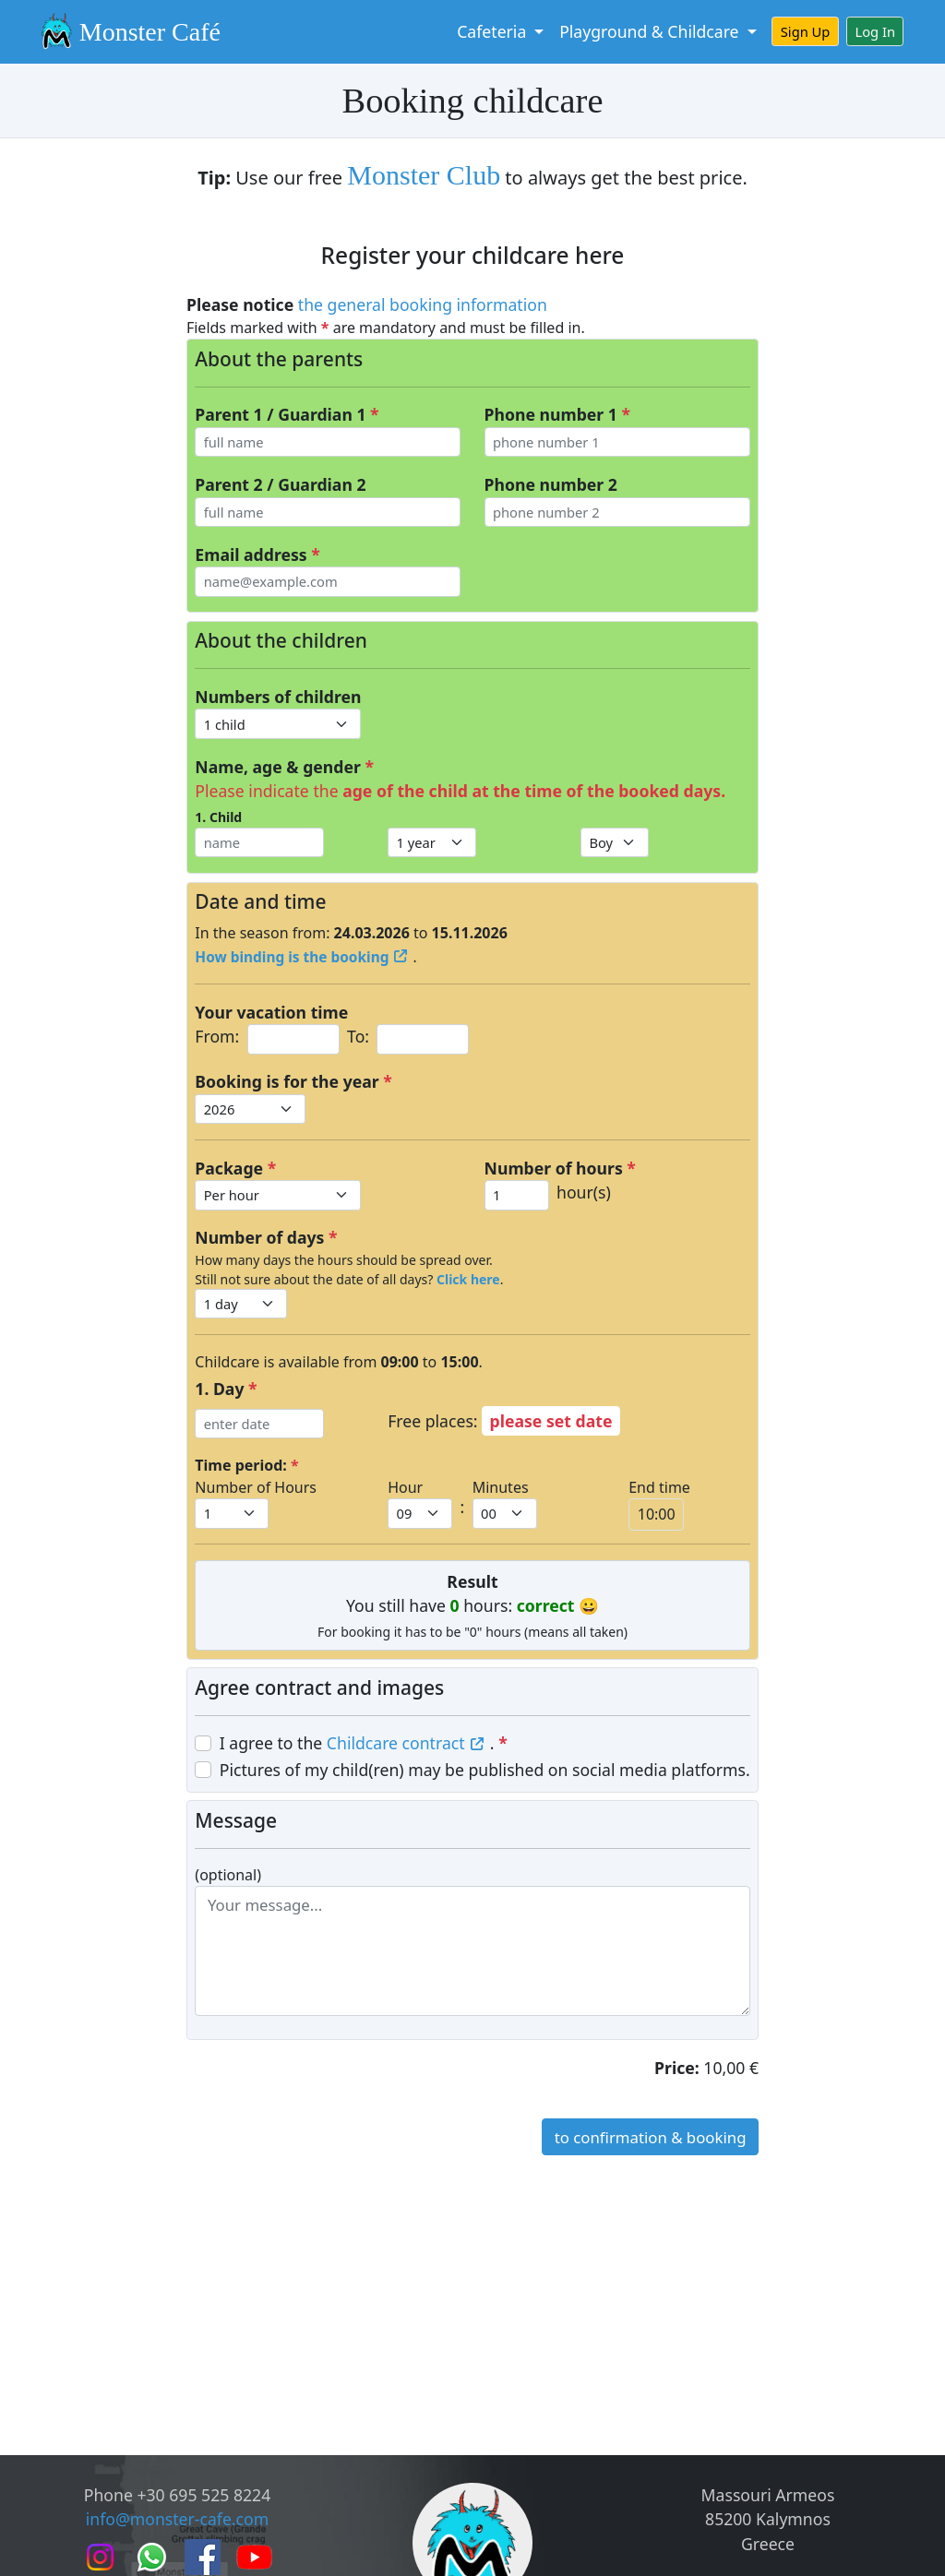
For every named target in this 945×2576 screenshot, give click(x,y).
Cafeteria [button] (494, 31)
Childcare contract (408, 1743)
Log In (875, 31)
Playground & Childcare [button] (651, 31)
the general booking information (422, 304)
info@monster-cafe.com (177, 2519)
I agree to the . (364, 1743)
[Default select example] (278, 723)
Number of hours (560, 1168)
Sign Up (806, 31)
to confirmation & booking (651, 2137)
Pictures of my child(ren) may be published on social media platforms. (485, 1770)
